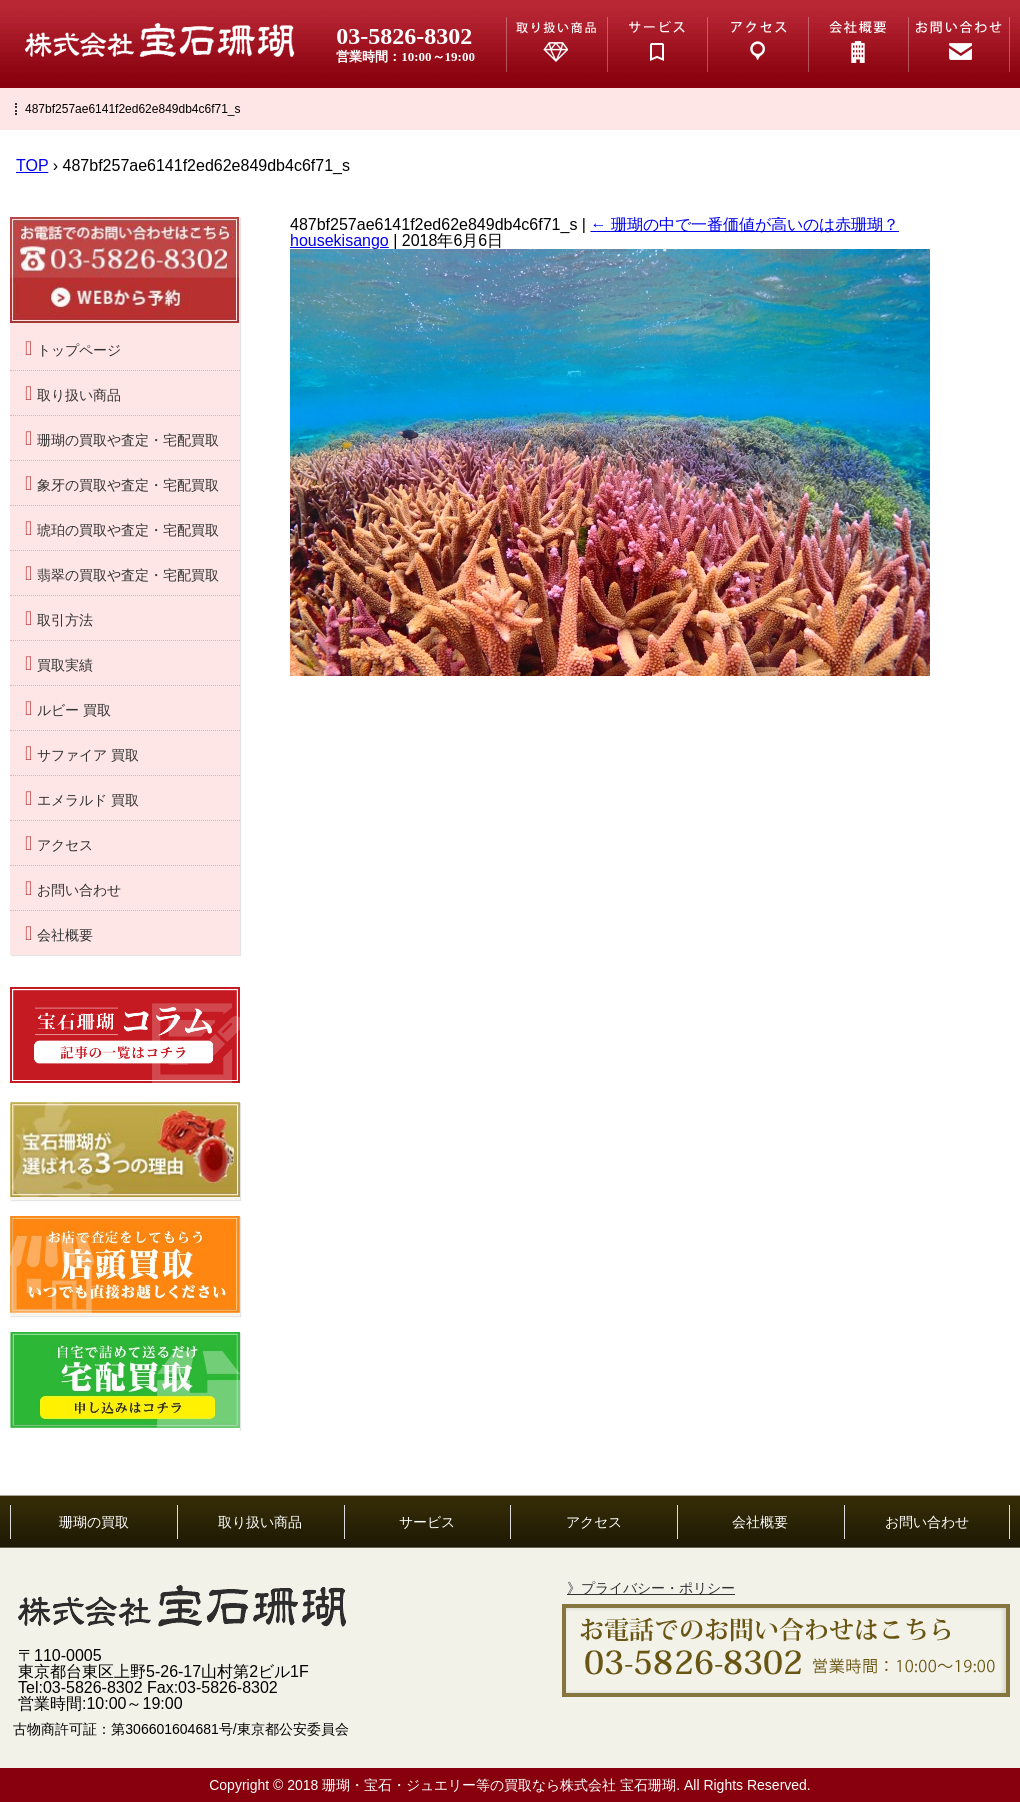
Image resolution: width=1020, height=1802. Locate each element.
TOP (32, 165)
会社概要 (65, 935)
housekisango (339, 240)
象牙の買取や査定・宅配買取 (128, 485)
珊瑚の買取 (94, 1522)
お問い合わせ (79, 890)
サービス (427, 1522)
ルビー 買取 (74, 710)
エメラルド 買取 (88, 800)
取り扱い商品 (79, 395)
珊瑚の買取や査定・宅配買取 (128, 440)
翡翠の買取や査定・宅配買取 (128, 575)
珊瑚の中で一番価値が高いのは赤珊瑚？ (744, 224)
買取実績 (65, 665)
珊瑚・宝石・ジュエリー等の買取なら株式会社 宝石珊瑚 (499, 1785)
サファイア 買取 (88, 755)
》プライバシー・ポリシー (651, 1588)
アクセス (65, 845)
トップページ (79, 350)
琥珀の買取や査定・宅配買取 (128, 530)
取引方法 (65, 620)
